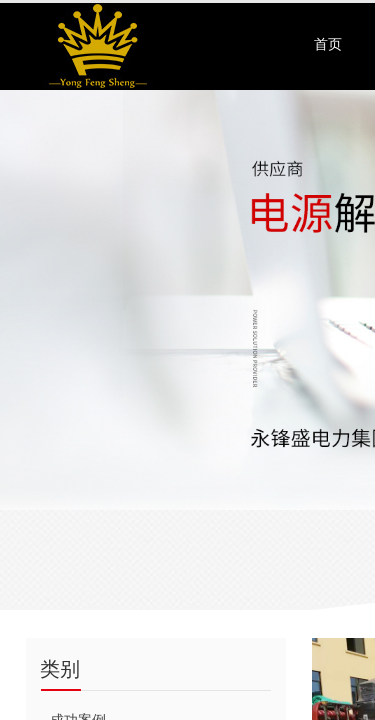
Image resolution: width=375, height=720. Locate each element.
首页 (328, 44)
